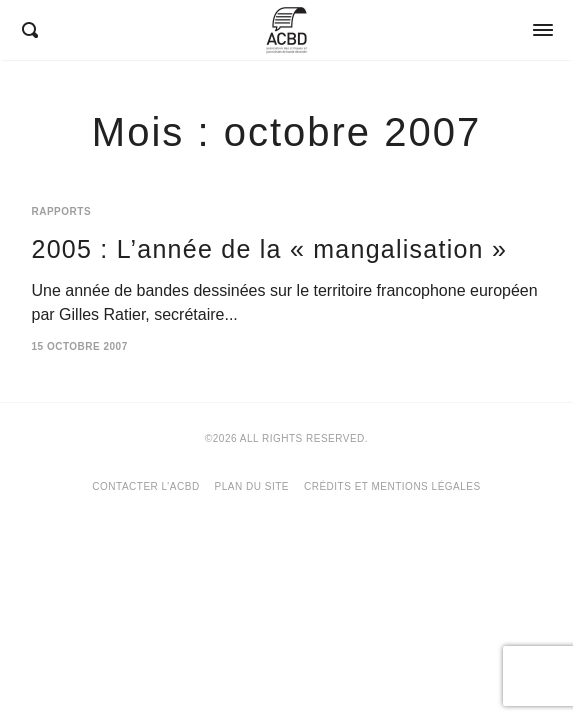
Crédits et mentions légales (392, 486)
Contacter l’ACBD (145, 486)
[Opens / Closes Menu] (543, 30)
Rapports (62, 211)
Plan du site (252, 486)
